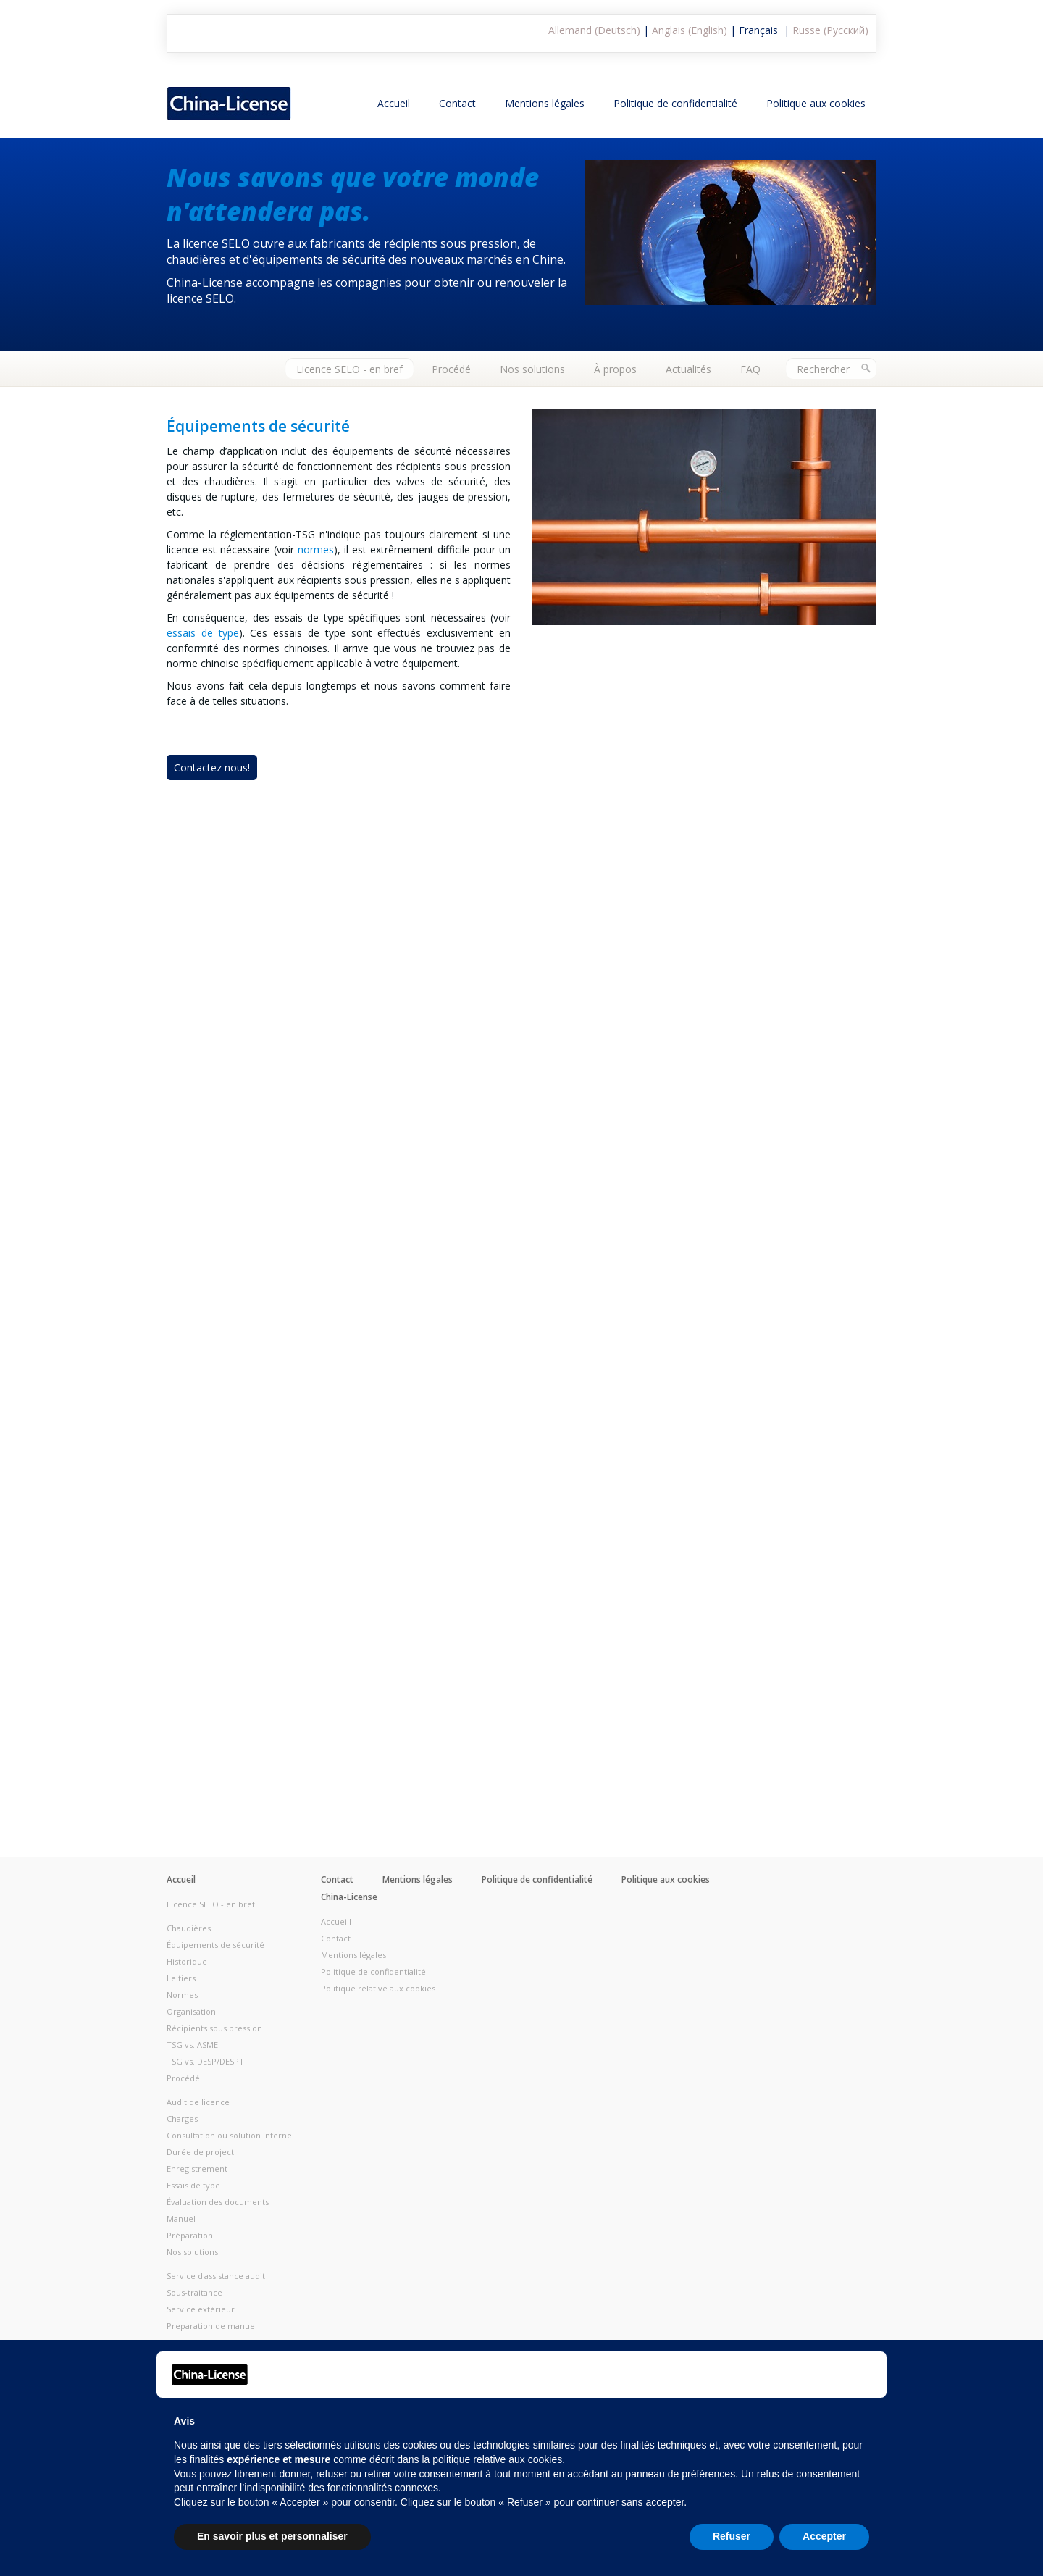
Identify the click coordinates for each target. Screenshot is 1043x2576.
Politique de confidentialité (675, 103)
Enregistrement (197, 2168)
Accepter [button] (824, 2536)
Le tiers (181, 1978)
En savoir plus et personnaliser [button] (272, 2536)
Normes (182, 1994)
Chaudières (189, 1928)
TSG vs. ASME (192, 2044)
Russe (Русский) (830, 30)
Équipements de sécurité (215, 1944)
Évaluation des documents (218, 2201)
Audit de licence (198, 2101)
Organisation (191, 2011)
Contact (457, 103)
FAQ (750, 369)
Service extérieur (201, 2309)
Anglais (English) (689, 30)
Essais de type (193, 2185)
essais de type (203, 633)
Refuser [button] (731, 2536)
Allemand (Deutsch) (594, 30)
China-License (349, 1897)
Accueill (336, 1921)
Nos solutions (532, 369)
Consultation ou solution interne (229, 2135)
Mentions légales (545, 103)
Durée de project (200, 2151)
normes (316, 549)
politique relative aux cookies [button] (497, 2459)
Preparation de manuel (212, 2325)
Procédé (451, 369)
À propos (615, 369)
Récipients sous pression (214, 2028)
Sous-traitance (194, 2292)
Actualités (688, 369)
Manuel (181, 2218)
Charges (182, 2118)
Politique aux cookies (816, 103)
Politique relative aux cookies (378, 1988)
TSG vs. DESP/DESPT (205, 2061)
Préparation (190, 2235)
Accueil (393, 103)
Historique (187, 1961)
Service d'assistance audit (216, 2275)
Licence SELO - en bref (349, 369)
